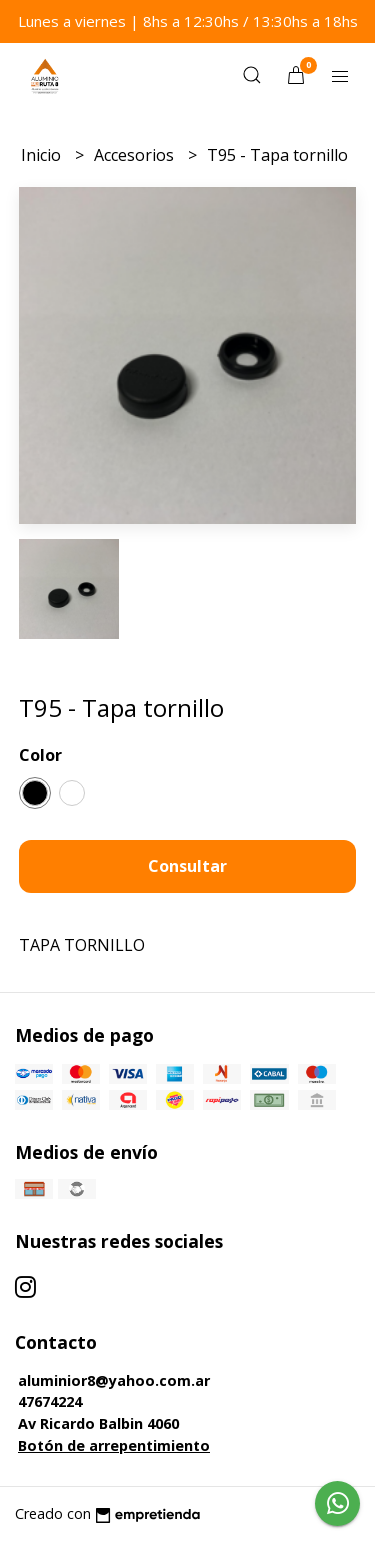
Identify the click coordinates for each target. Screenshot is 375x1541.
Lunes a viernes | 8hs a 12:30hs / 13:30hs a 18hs (188, 21)
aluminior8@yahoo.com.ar (114, 1380)
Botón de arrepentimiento (114, 1445)
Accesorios (136, 155)
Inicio (43, 155)
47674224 (50, 1401)
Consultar (187, 866)
